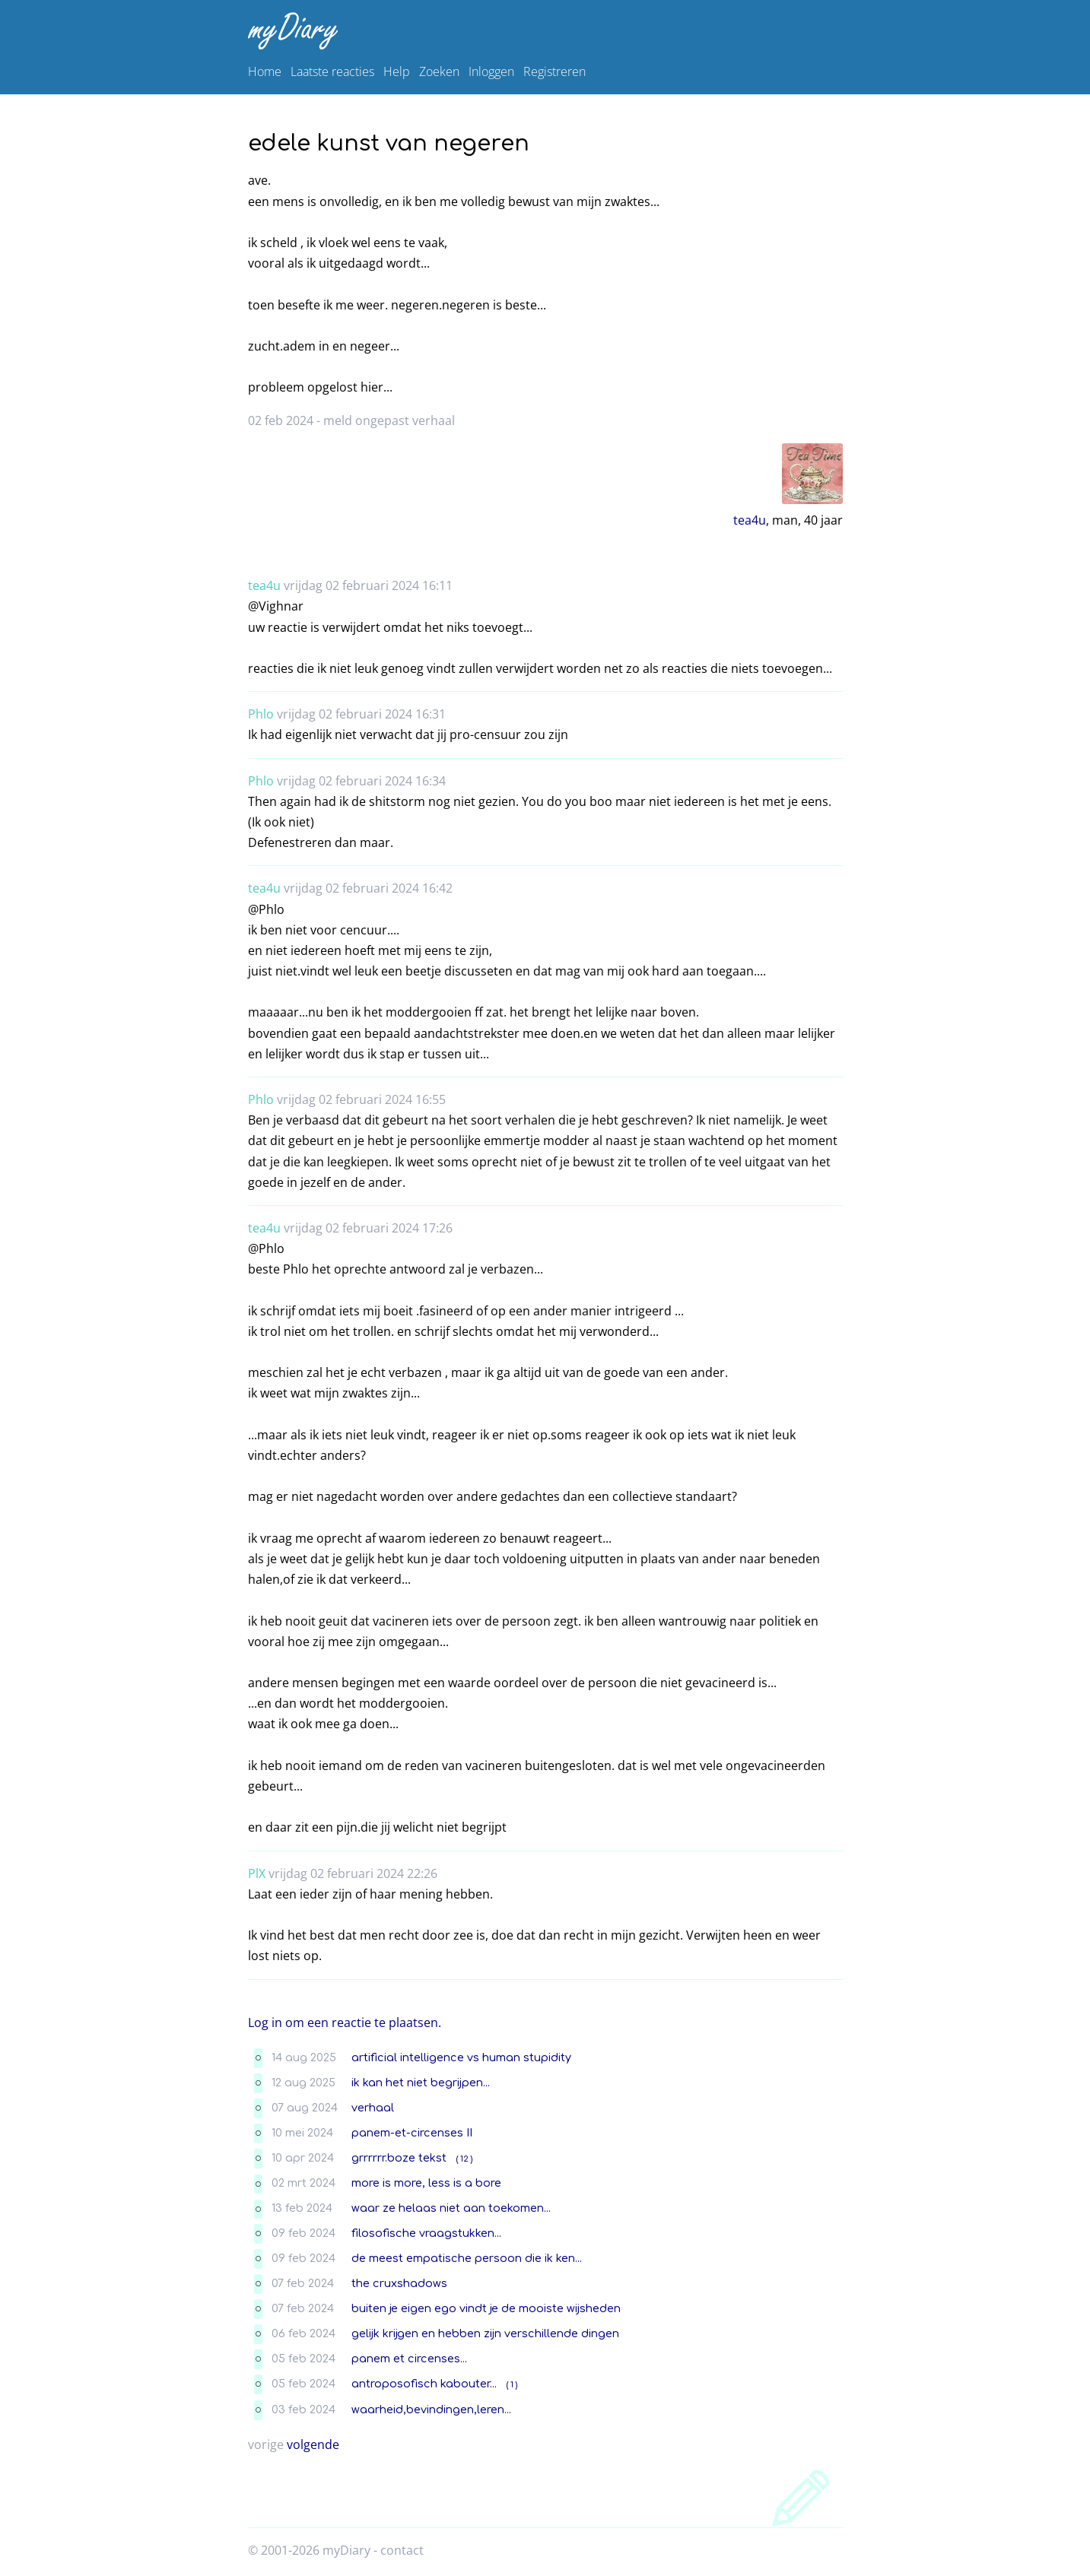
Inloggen (491, 71)
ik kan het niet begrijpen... (420, 2082)
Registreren (554, 71)
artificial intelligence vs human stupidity (461, 2057)
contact (402, 2550)
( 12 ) (464, 2159)
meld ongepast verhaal (389, 420)
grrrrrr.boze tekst (398, 2158)
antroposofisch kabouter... (424, 2384)
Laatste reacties (332, 71)
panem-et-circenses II (411, 2133)
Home (264, 71)
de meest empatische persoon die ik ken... (466, 2258)
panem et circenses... (409, 2358)
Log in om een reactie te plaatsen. (344, 2022)
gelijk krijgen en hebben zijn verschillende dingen (485, 2333)
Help (396, 71)
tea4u (749, 520)
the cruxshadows (399, 2283)
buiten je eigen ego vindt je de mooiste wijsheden (486, 2308)
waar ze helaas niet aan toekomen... (451, 2208)
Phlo (261, 714)
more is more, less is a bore (426, 2183)
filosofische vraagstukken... (426, 2233)
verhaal (372, 2108)
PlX (256, 1873)
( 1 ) (512, 2385)
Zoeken (439, 71)
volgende (313, 2444)
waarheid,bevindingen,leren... (431, 2409)
